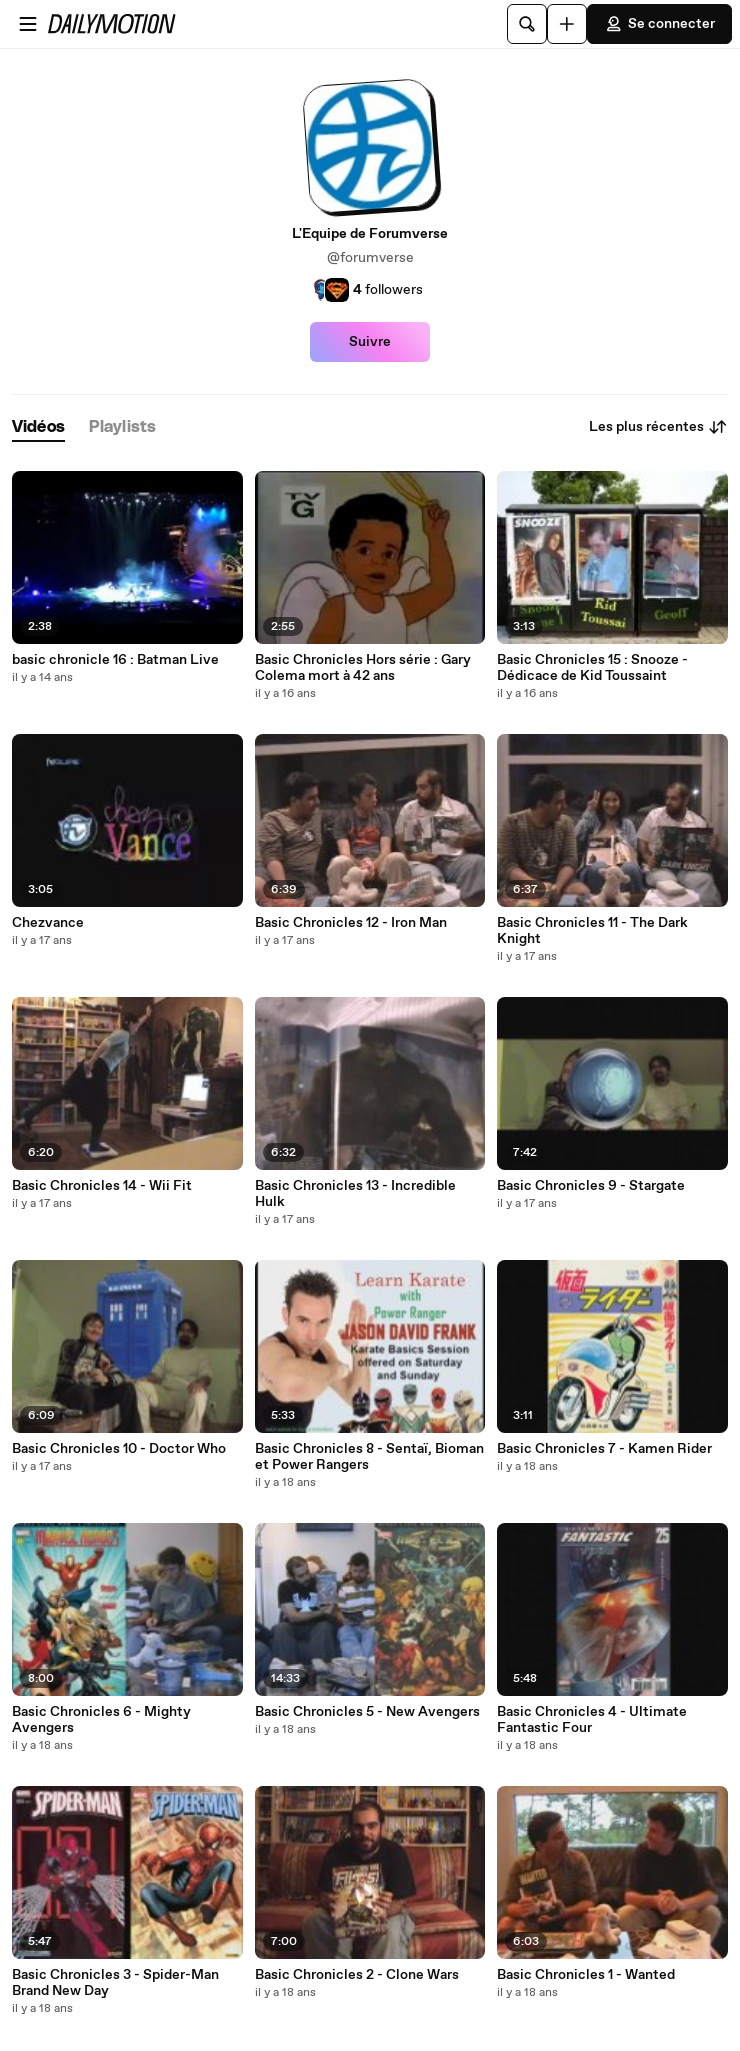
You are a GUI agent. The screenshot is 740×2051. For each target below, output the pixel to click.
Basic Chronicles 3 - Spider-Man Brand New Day (115, 1983)
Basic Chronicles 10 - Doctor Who (119, 1449)
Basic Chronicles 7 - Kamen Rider (604, 1449)
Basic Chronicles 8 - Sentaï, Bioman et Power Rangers (369, 1457)
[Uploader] (567, 24)
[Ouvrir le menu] (28, 24)
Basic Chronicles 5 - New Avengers (367, 1712)
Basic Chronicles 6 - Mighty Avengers (101, 1720)
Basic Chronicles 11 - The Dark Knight (592, 931)
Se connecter (659, 24)
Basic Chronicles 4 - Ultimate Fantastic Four (592, 1720)
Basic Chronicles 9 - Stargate (591, 1186)
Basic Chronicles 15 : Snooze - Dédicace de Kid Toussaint (592, 668)
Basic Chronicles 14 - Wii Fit (102, 1186)
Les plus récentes (658, 427)
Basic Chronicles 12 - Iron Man (351, 923)
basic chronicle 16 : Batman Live (115, 660)
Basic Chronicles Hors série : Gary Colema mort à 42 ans (363, 668)
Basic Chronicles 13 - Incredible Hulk (355, 1194)
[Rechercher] (527, 24)
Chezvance (48, 923)
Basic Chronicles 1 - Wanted (586, 1975)
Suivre (370, 342)
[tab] (38, 427)
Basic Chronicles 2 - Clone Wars (357, 1975)
